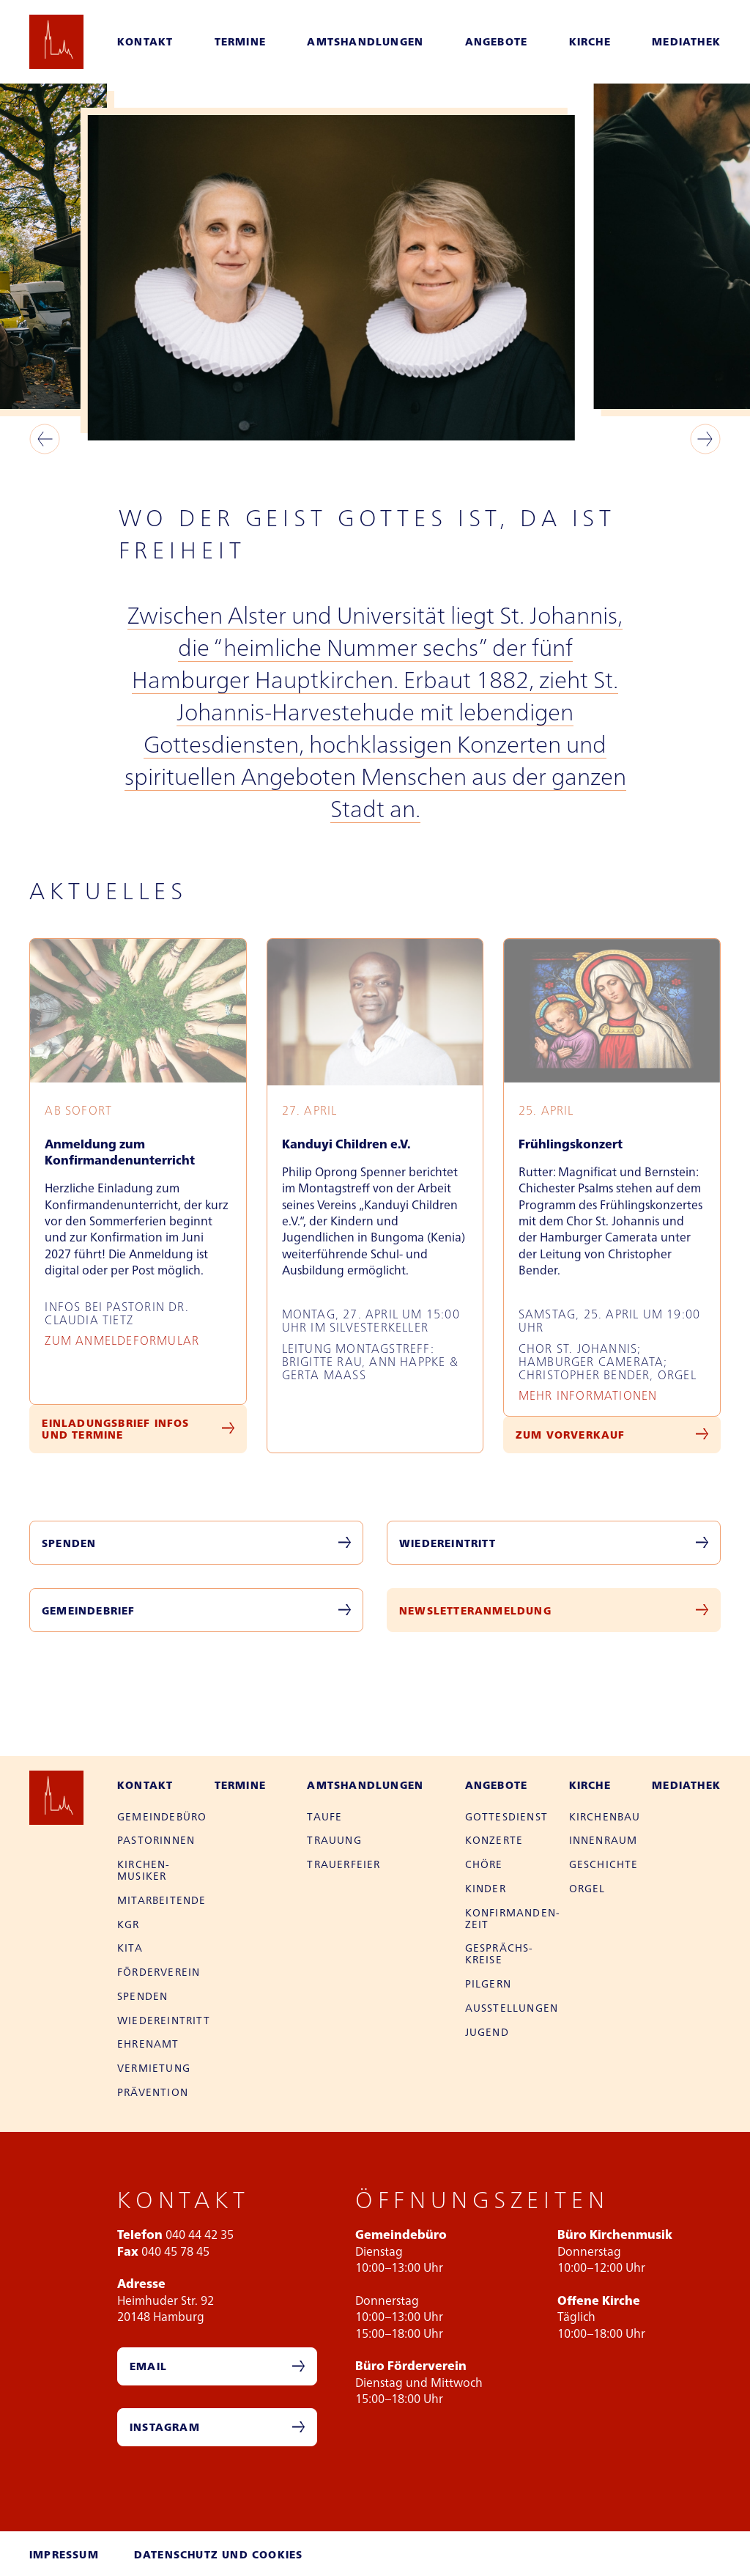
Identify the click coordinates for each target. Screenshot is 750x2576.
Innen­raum (603, 1839)
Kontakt (145, 41)
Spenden (69, 1542)
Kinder (485, 1888)
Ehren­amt (148, 2043)
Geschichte (604, 1864)
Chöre (484, 1864)
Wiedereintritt (447, 1542)
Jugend (487, 2031)
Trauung (334, 1839)
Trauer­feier (343, 1864)
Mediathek (686, 41)
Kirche (590, 41)
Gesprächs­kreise (499, 1953)
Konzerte (494, 1839)
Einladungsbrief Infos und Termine (115, 1428)
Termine (240, 41)
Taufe (324, 1816)
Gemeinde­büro (162, 1816)
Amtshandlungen (365, 41)
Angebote (496, 41)
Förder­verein (158, 1971)
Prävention (152, 2091)
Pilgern (488, 1983)
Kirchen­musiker (143, 1869)
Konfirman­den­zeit (512, 1918)
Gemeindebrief (88, 1610)
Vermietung (153, 2067)
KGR (128, 1924)
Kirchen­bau (605, 1816)
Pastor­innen (156, 1839)
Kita (130, 1947)
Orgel (587, 1888)
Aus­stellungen (512, 2007)
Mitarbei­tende (162, 1899)
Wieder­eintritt (163, 2020)
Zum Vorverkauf (570, 1434)
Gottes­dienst (506, 1816)
